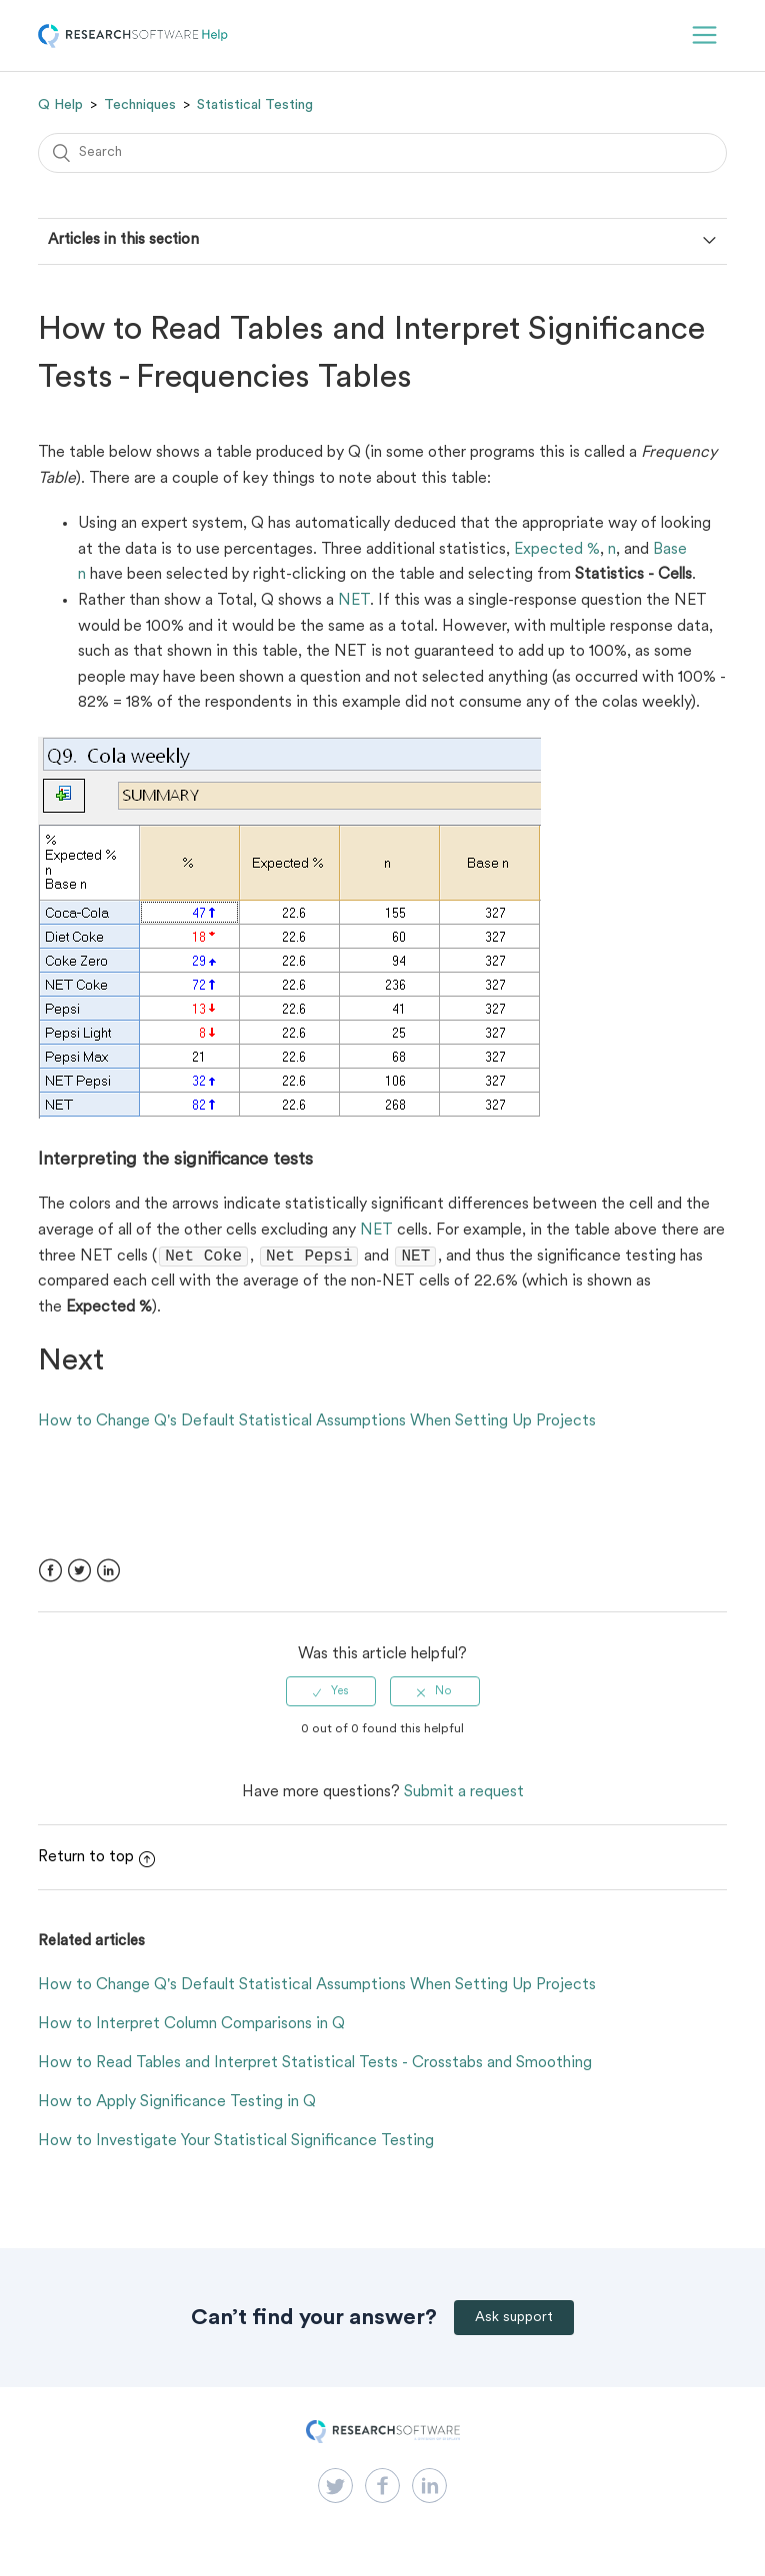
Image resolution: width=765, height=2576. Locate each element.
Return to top (96, 1859)
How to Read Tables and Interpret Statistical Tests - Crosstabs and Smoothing (315, 2065)
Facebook (50, 1572)
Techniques (140, 105)
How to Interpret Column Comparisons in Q (191, 2026)
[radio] (331, 1693)
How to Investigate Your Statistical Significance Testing (236, 2143)
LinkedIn (108, 1572)
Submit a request (464, 1794)
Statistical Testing (255, 105)
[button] (704, 35)
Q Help (60, 105)
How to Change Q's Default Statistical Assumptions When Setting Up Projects (317, 1423)
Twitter (79, 1572)
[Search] (382, 153)
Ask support (514, 2319)
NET (354, 601)
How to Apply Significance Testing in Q (177, 2104)
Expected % (557, 550)
